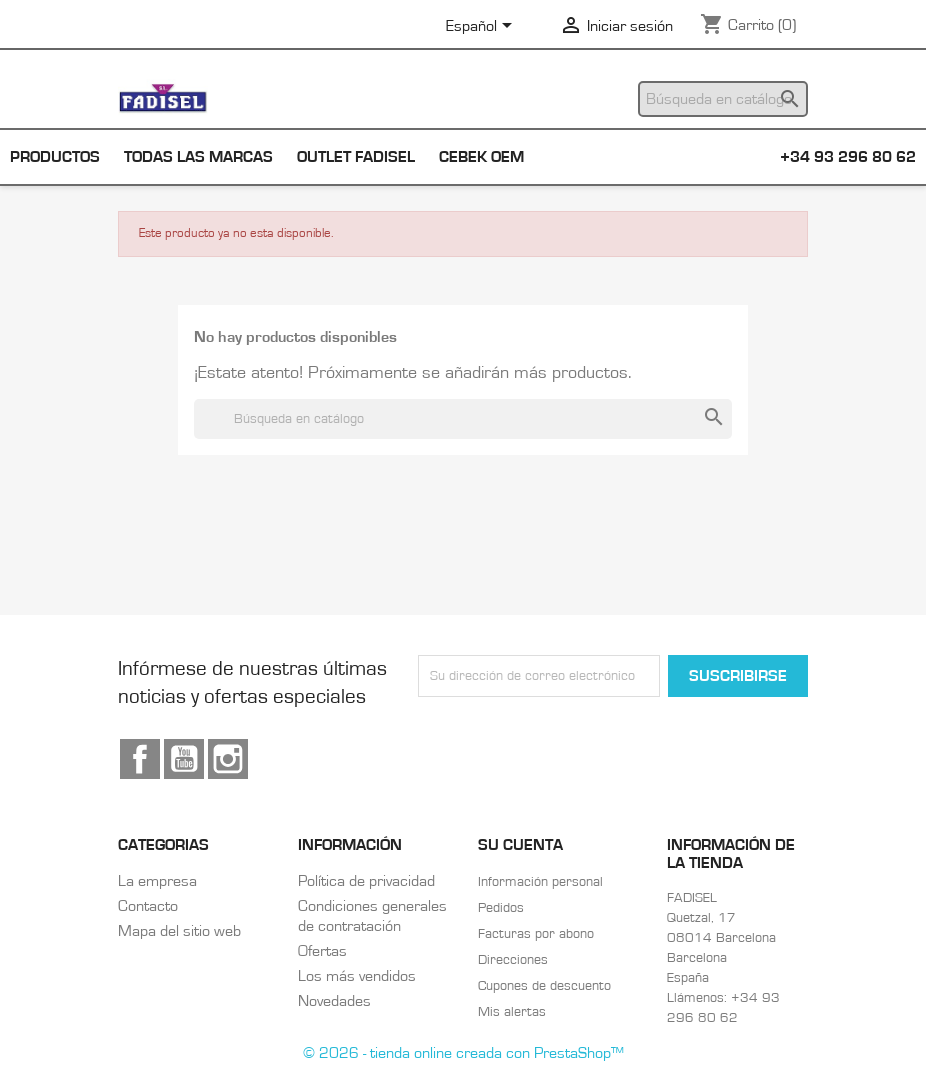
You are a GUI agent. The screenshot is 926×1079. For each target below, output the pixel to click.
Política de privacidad (366, 881)
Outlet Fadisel (356, 157)
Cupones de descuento (544, 986)
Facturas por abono (536, 934)
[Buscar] (723, 99)
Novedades (334, 1001)
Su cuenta (520, 845)
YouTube (184, 759)
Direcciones (513, 960)
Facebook (140, 759)
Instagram (228, 759)
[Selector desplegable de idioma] (482, 27)
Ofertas (322, 951)
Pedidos (501, 908)
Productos (55, 157)
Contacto (148, 906)
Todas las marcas (198, 157)
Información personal (540, 882)
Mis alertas (512, 1012)
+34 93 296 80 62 (848, 157)
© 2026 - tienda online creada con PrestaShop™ (463, 1053)
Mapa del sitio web (179, 931)
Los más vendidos (357, 976)
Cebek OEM (481, 157)
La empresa (157, 881)
